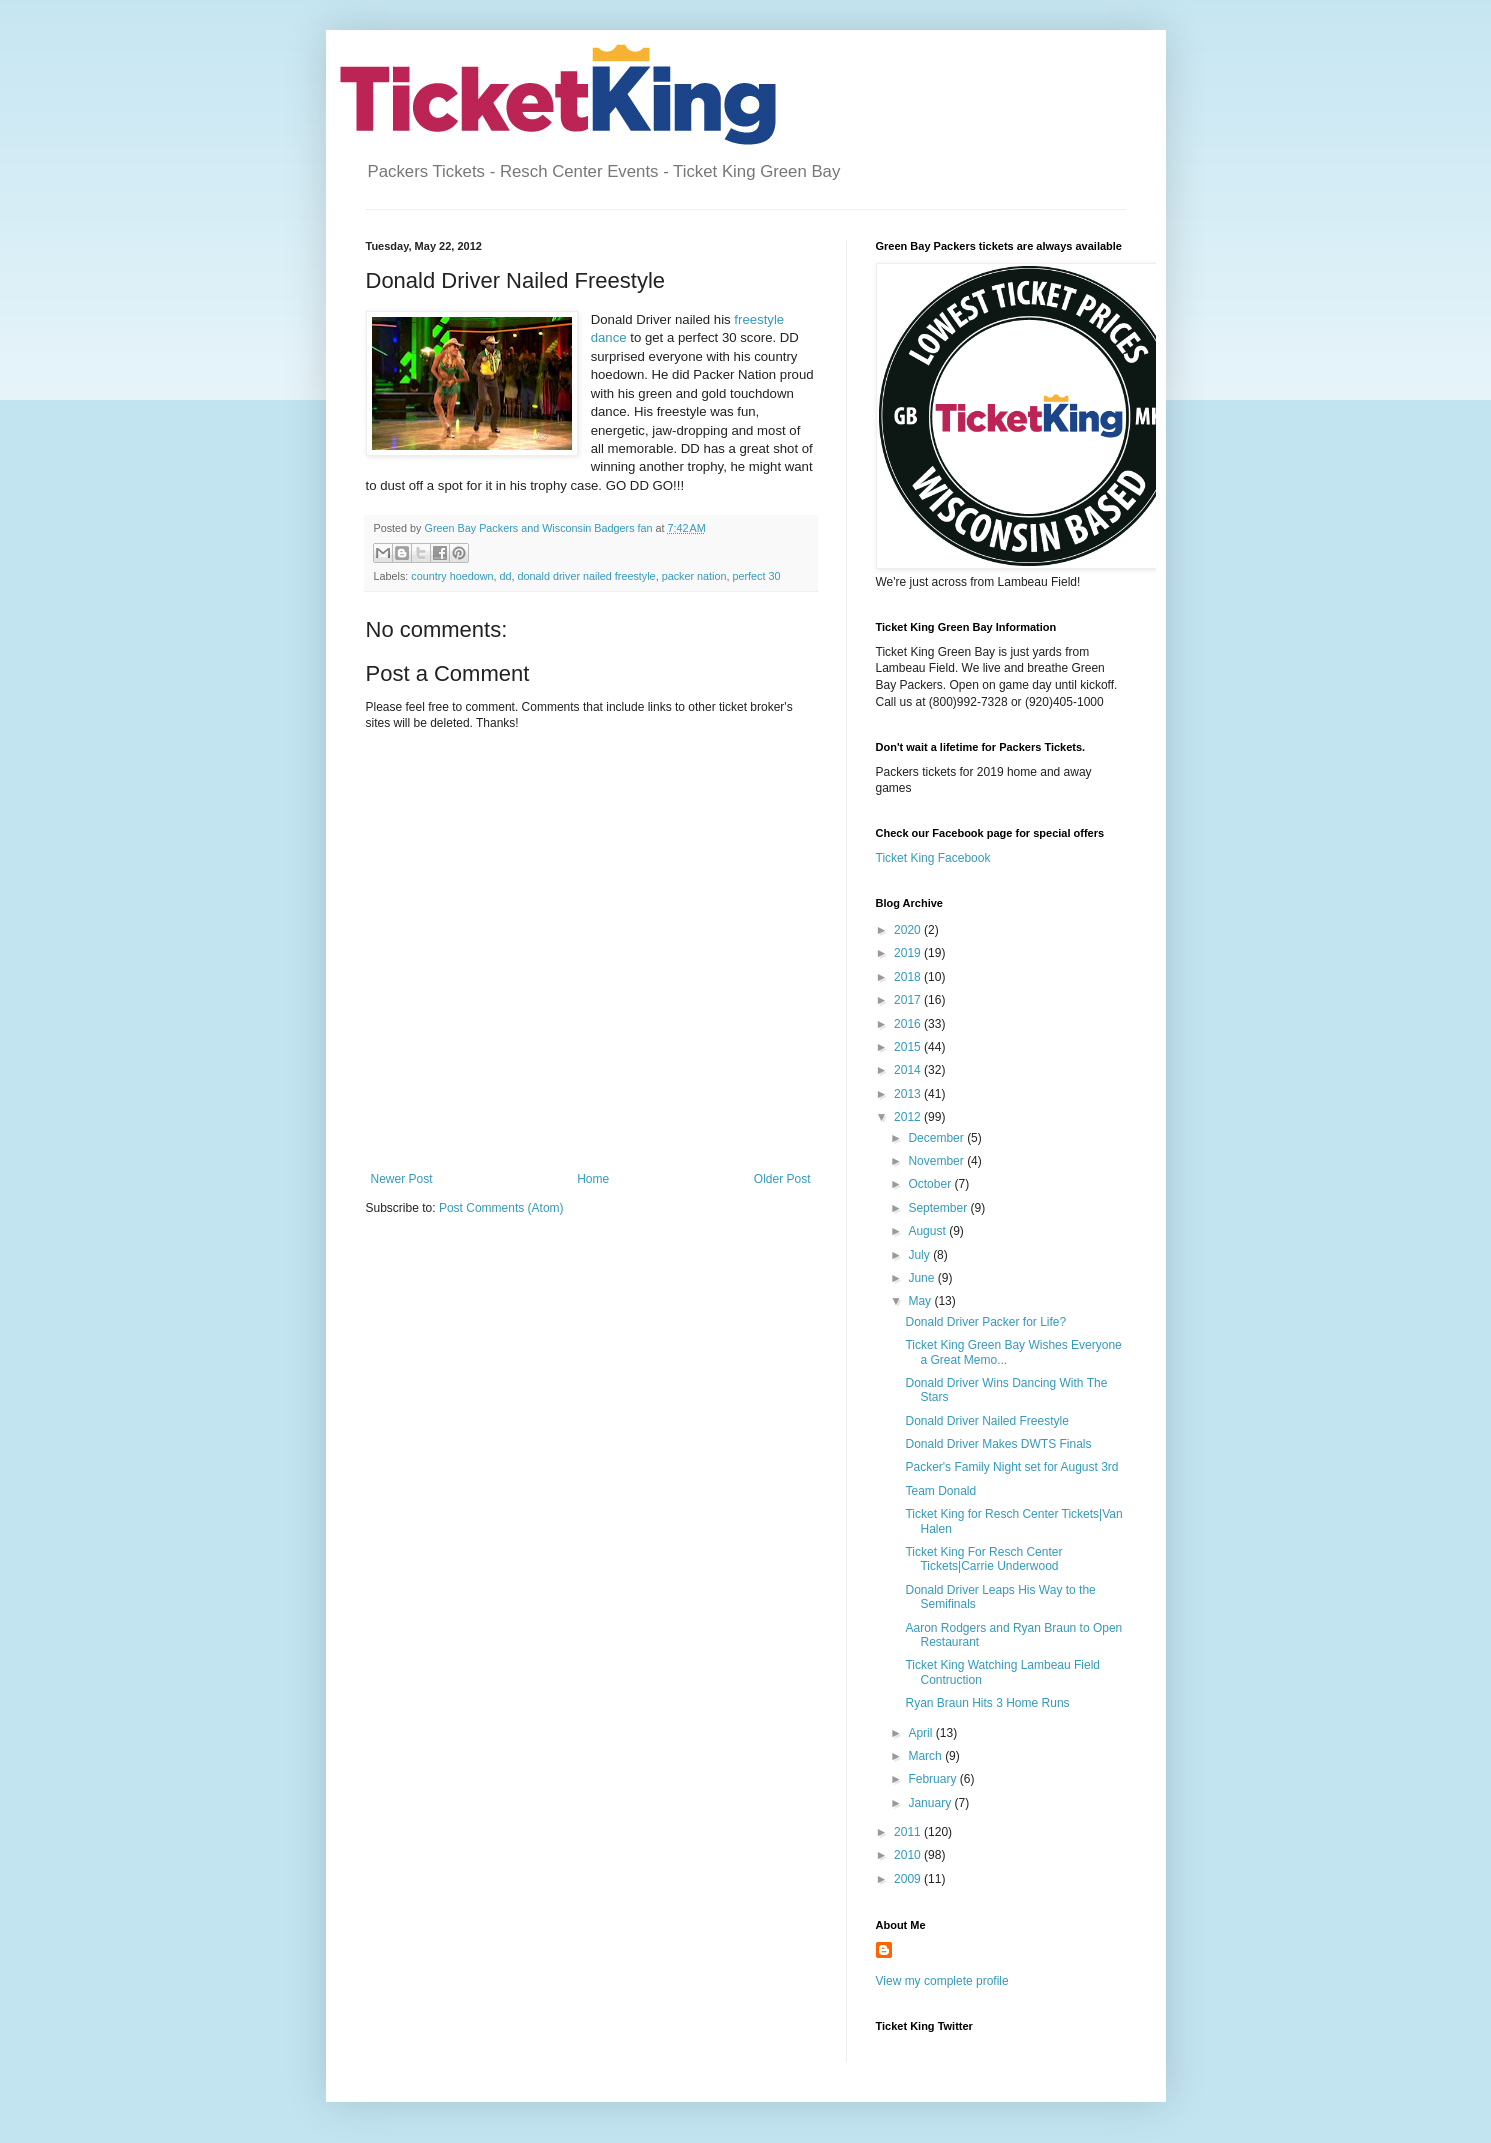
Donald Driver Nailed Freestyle (986, 1421)
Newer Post (402, 1179)
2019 (909, 953)
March (926, 1756)
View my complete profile (942, 1981)
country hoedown (452, 576)
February (933, 1779)
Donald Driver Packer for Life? (985, 1322)
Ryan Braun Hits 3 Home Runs (987, 1703)
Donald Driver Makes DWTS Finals (998, 1444)
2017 (909, 1000)
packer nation (694, 576)
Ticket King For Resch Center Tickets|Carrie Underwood (983, 1559)
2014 (909, 1070)
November (937, 1161)
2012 (909, 1117)
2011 (909, 1832)
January (931, 1803)
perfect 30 (756, 576)
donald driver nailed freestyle (587, 576)
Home (593, 1179)
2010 (909, 1855)
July (920, 1255)
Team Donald (940, 1491)
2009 (909, 1879)
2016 (909, 1024)
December (937, 1138)
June (922, 1278)
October (931, 1184)
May (921, 1301)
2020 (909, 930)
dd (506, 576)
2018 (909, 977)
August (928, 1231)
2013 (909, 1094)
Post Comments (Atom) (501, 1208)
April (921, 1733)
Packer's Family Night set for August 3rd (1011, 1467)
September (939, 1208)
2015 (909, 1047)
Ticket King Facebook (933, 858)
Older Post (782, 1179)
